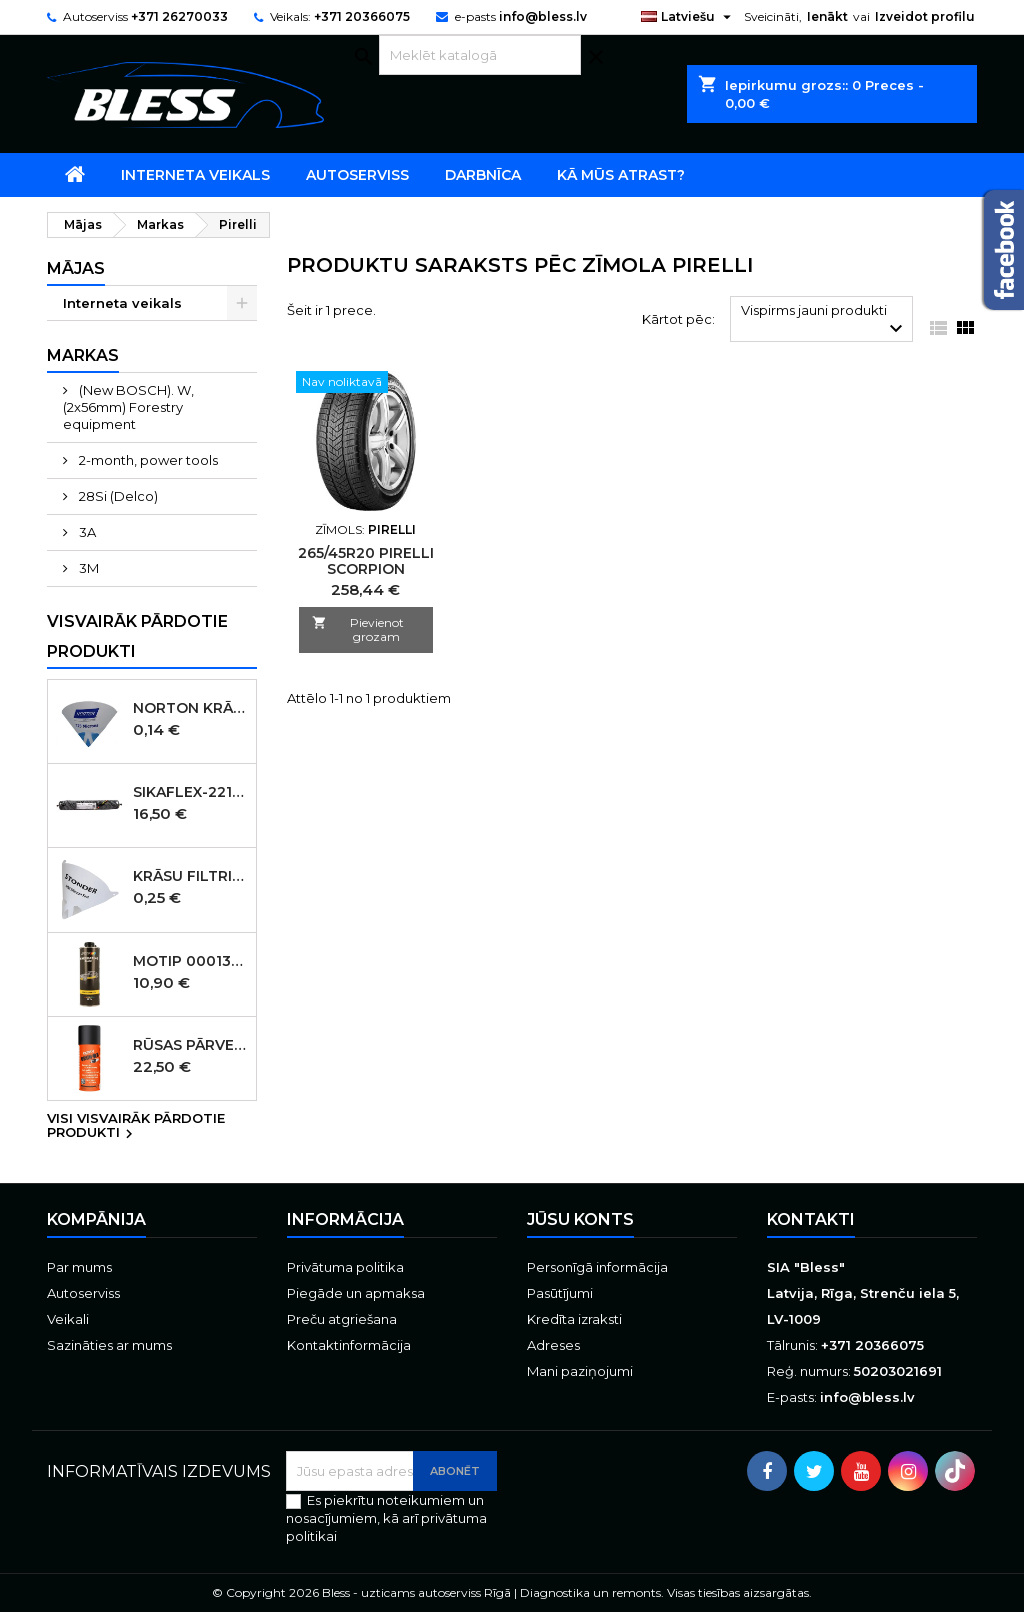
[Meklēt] (480, 55)
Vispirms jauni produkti (824, 321)
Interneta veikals (195, 175)
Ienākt (827, 16)
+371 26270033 (179, 16)
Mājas (76, 268)
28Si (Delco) (117, 496)
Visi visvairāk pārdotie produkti (136, 1127)
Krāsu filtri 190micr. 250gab (190, 876)
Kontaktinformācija (349, 1345)
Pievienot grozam (358, 629)
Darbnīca (483, 175)
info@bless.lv (543, 16)
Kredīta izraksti (574, 1319)
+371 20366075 (362, 16)
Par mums (79, 1267)
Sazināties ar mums (109, 1345)
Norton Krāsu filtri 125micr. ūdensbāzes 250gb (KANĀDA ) (190, 708)
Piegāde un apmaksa (356, 1293)
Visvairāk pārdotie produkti (137, 636)
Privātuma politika (345, 1267)
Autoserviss (357, 175)
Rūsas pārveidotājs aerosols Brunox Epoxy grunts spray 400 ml (190, 1045)
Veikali (68, 1319)
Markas (83, 355)
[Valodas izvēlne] (688, 17)
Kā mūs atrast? (621, 175)
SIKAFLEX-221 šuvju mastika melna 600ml (190, 792)
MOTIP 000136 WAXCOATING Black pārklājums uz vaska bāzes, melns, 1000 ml (190, 961)
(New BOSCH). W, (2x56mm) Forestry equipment (128, 407)
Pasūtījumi (560, 1293)
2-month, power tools (147, 460)
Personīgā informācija (597, 1267)
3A (86, 532)
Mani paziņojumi (580, 1371)
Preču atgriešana (342, 1319)
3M (87, 568)
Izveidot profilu (925, 16)
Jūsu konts (580, 1219)
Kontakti (811, 1219)
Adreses (553, 1345)
